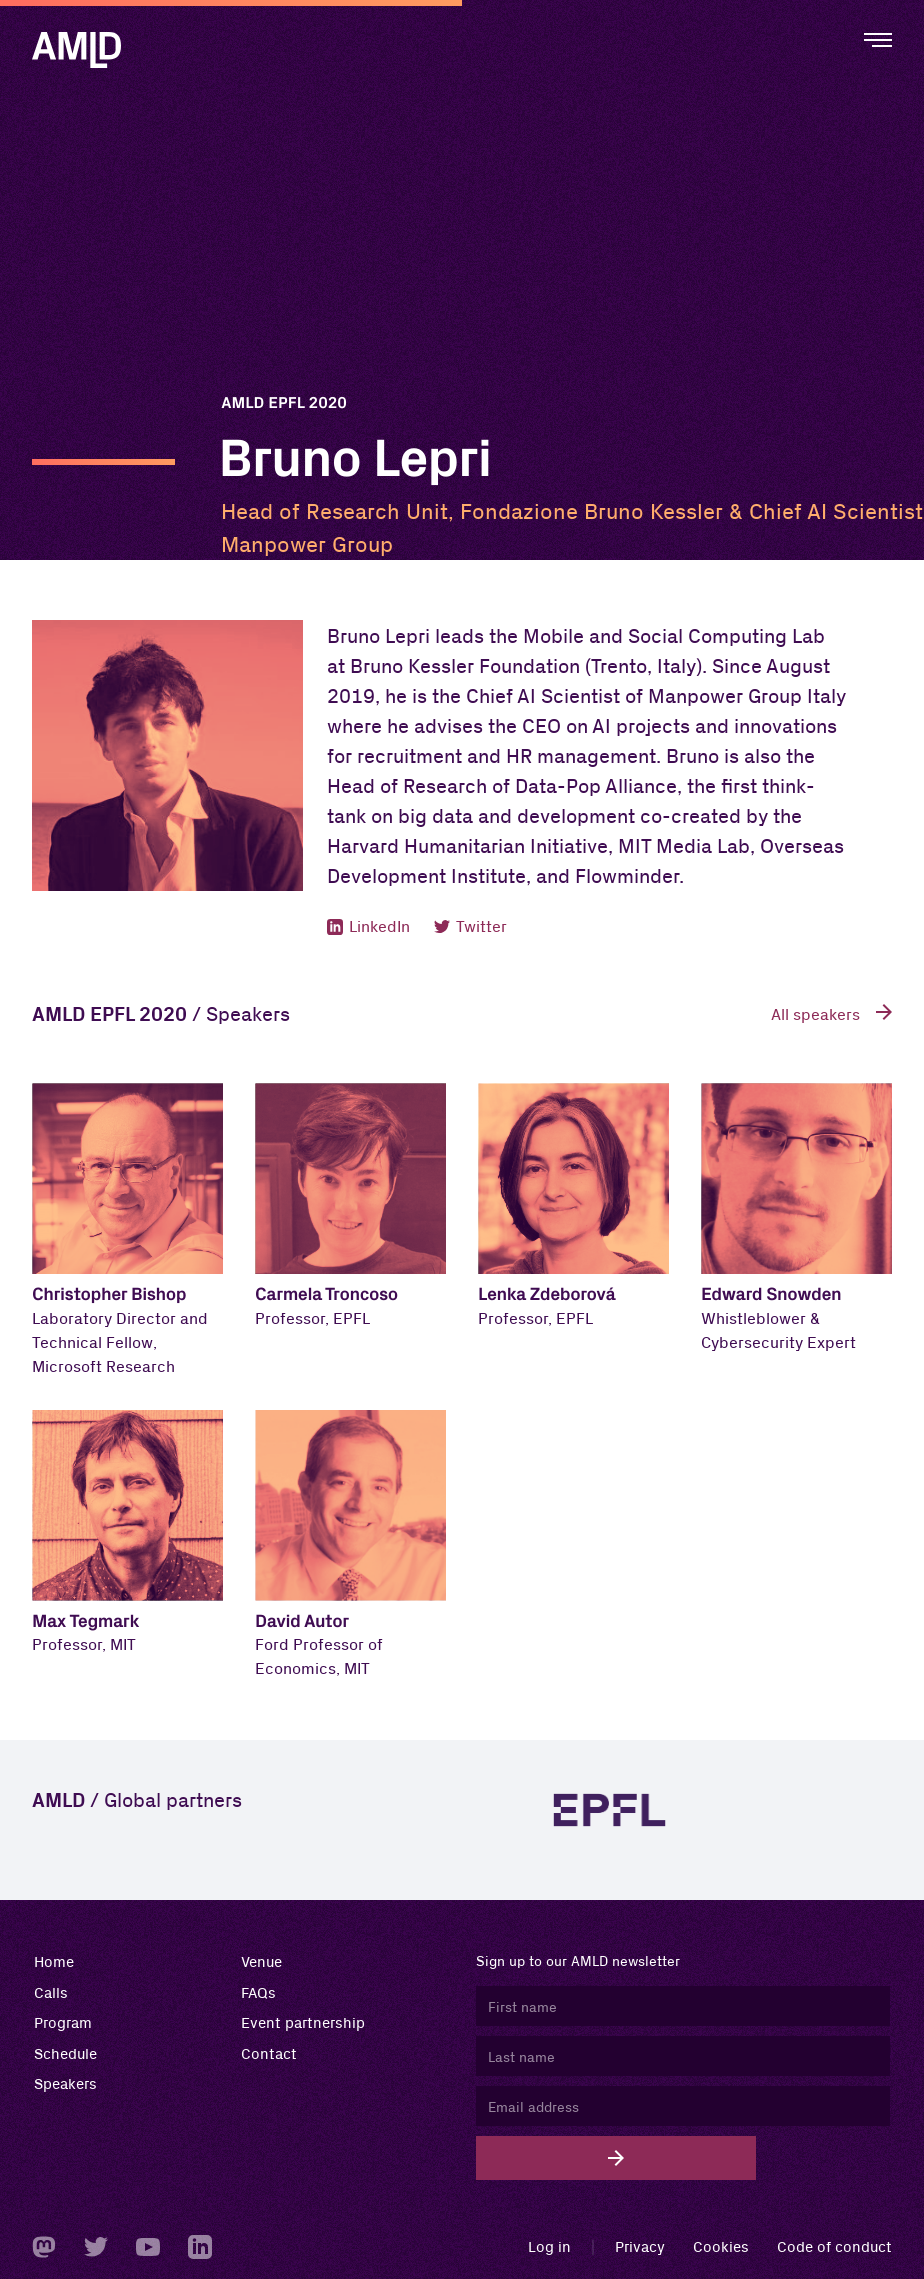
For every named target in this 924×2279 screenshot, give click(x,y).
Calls (51, 1992)
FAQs (258, 1992)
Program (63, 2022)
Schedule (65, 2053)
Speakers (65, 2083)
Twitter (481, 925)
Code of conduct (834, 2246)
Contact (269, 2053)
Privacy (640, 2246)
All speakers (815, 1013)
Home (54, 1961)
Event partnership (303, 2022)
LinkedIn (379, 925)
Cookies (721, 2246)
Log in (549, 2246)
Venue (261, 1961)
